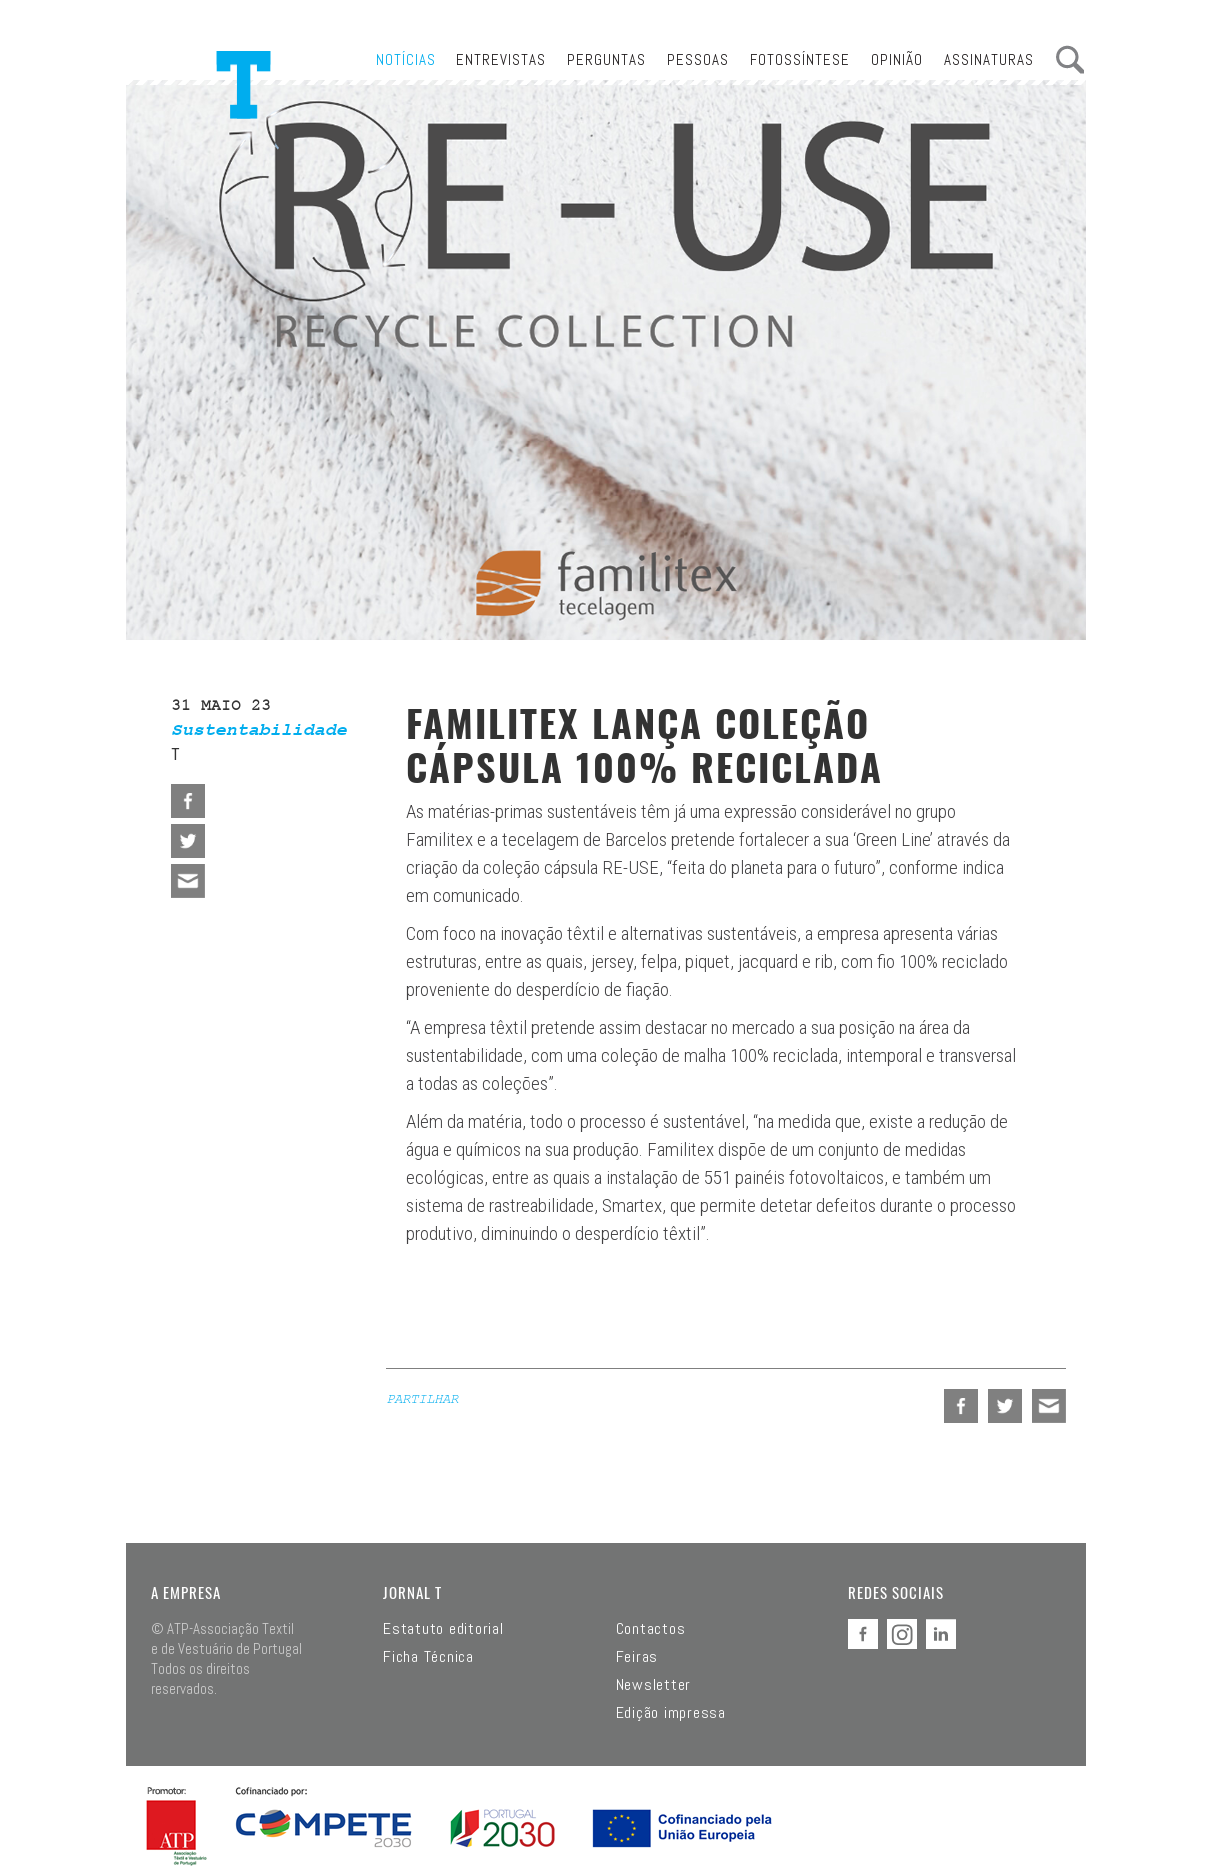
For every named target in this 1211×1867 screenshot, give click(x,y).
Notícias (406, 59)
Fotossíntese (800, 59)
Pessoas (698, 59)
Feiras (637, 1657)
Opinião (897, 59)
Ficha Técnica (428, 1657)
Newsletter (654, 1685)
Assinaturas (989, 59)
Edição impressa (671, 1713)
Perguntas (606, 59)
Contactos (651, 1629)
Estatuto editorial (443, 1629)
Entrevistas (501, 59)
